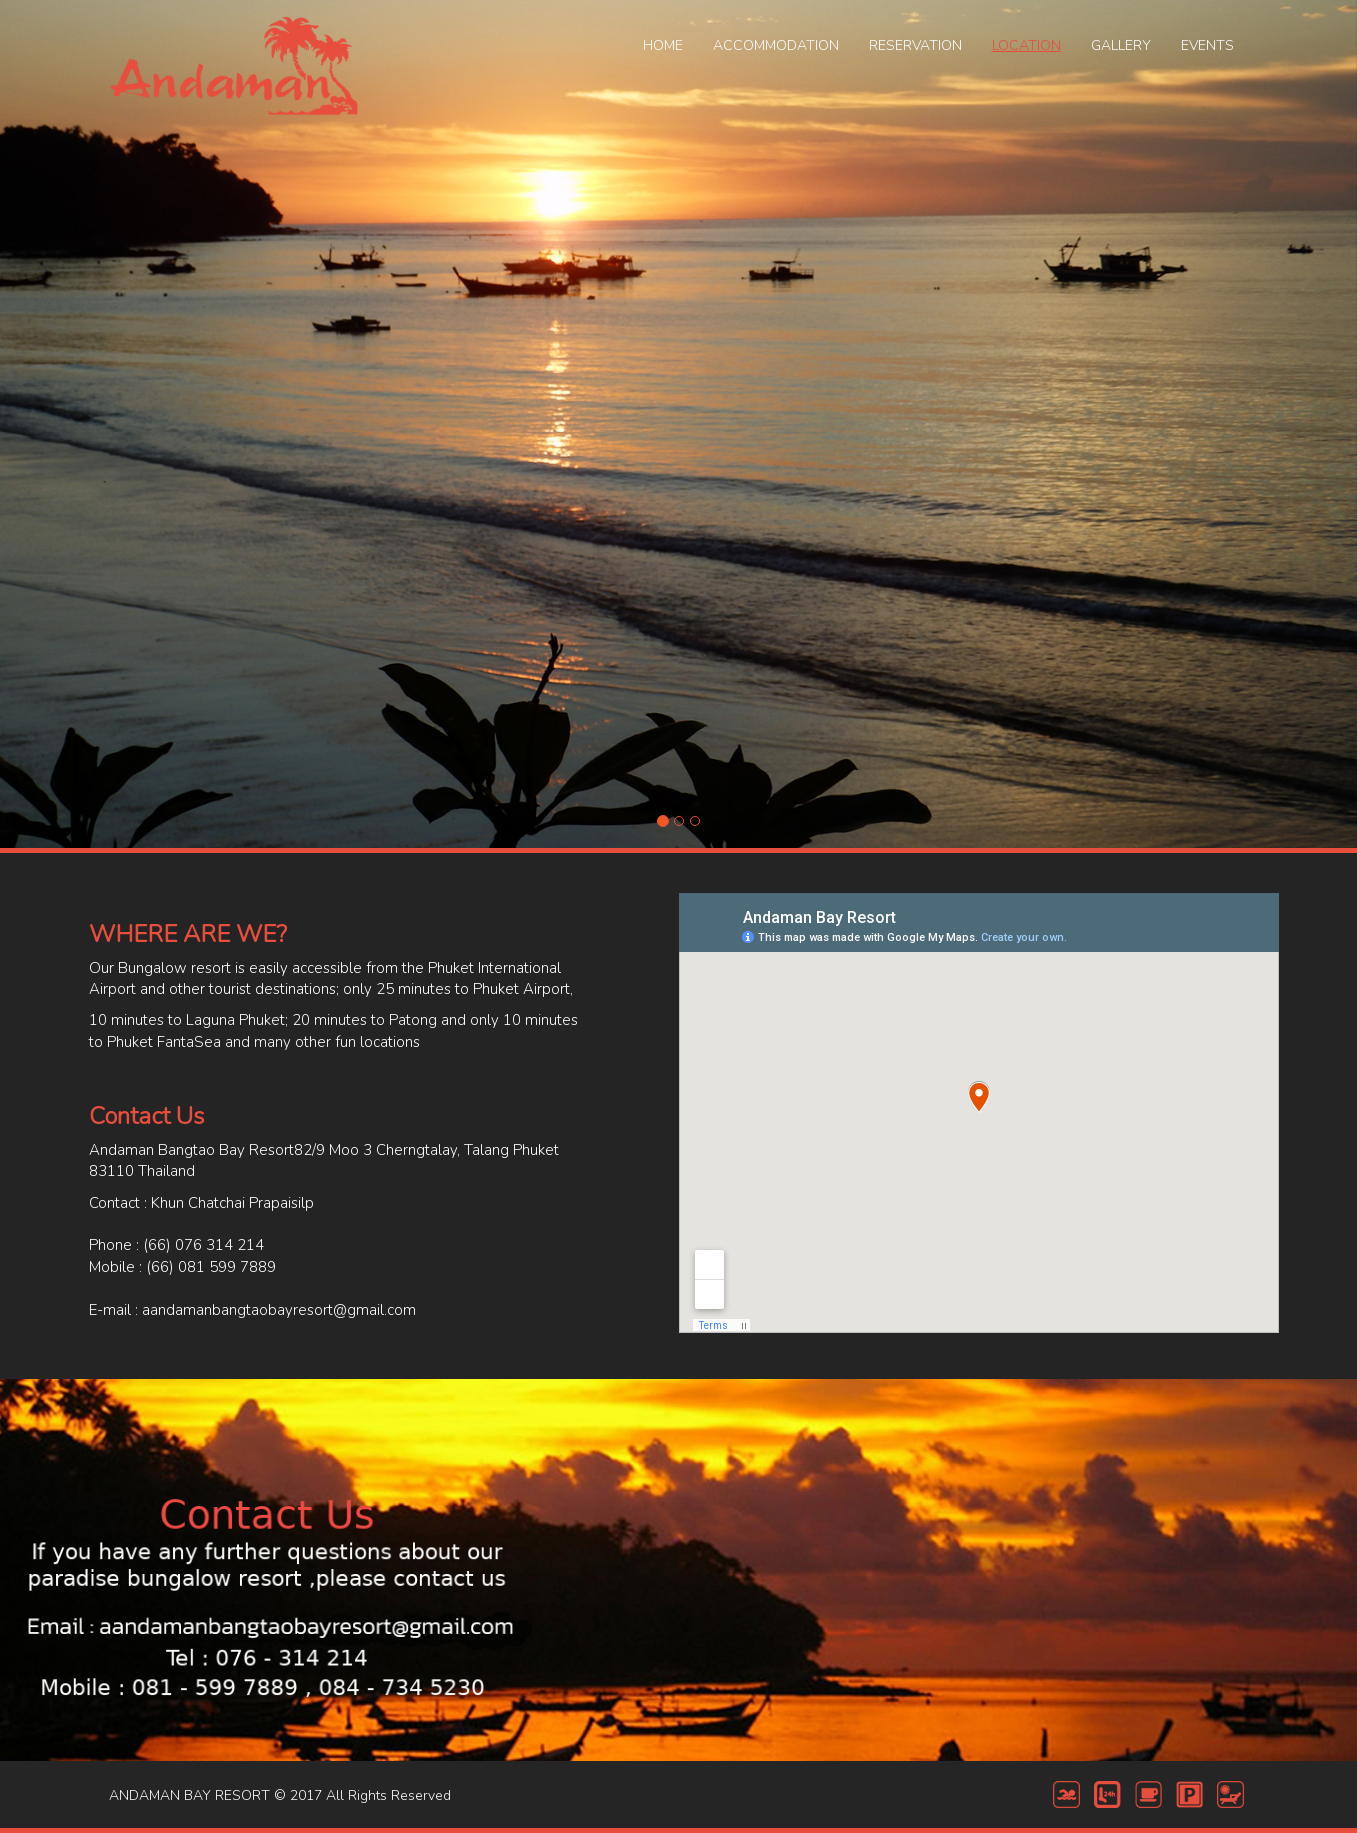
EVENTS (1207, 45)
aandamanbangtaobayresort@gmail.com (279, 1310)
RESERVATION (915, 45)
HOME (663, 45)
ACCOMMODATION (776, 45)
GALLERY (1121, 45)
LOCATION (1026, 45)
